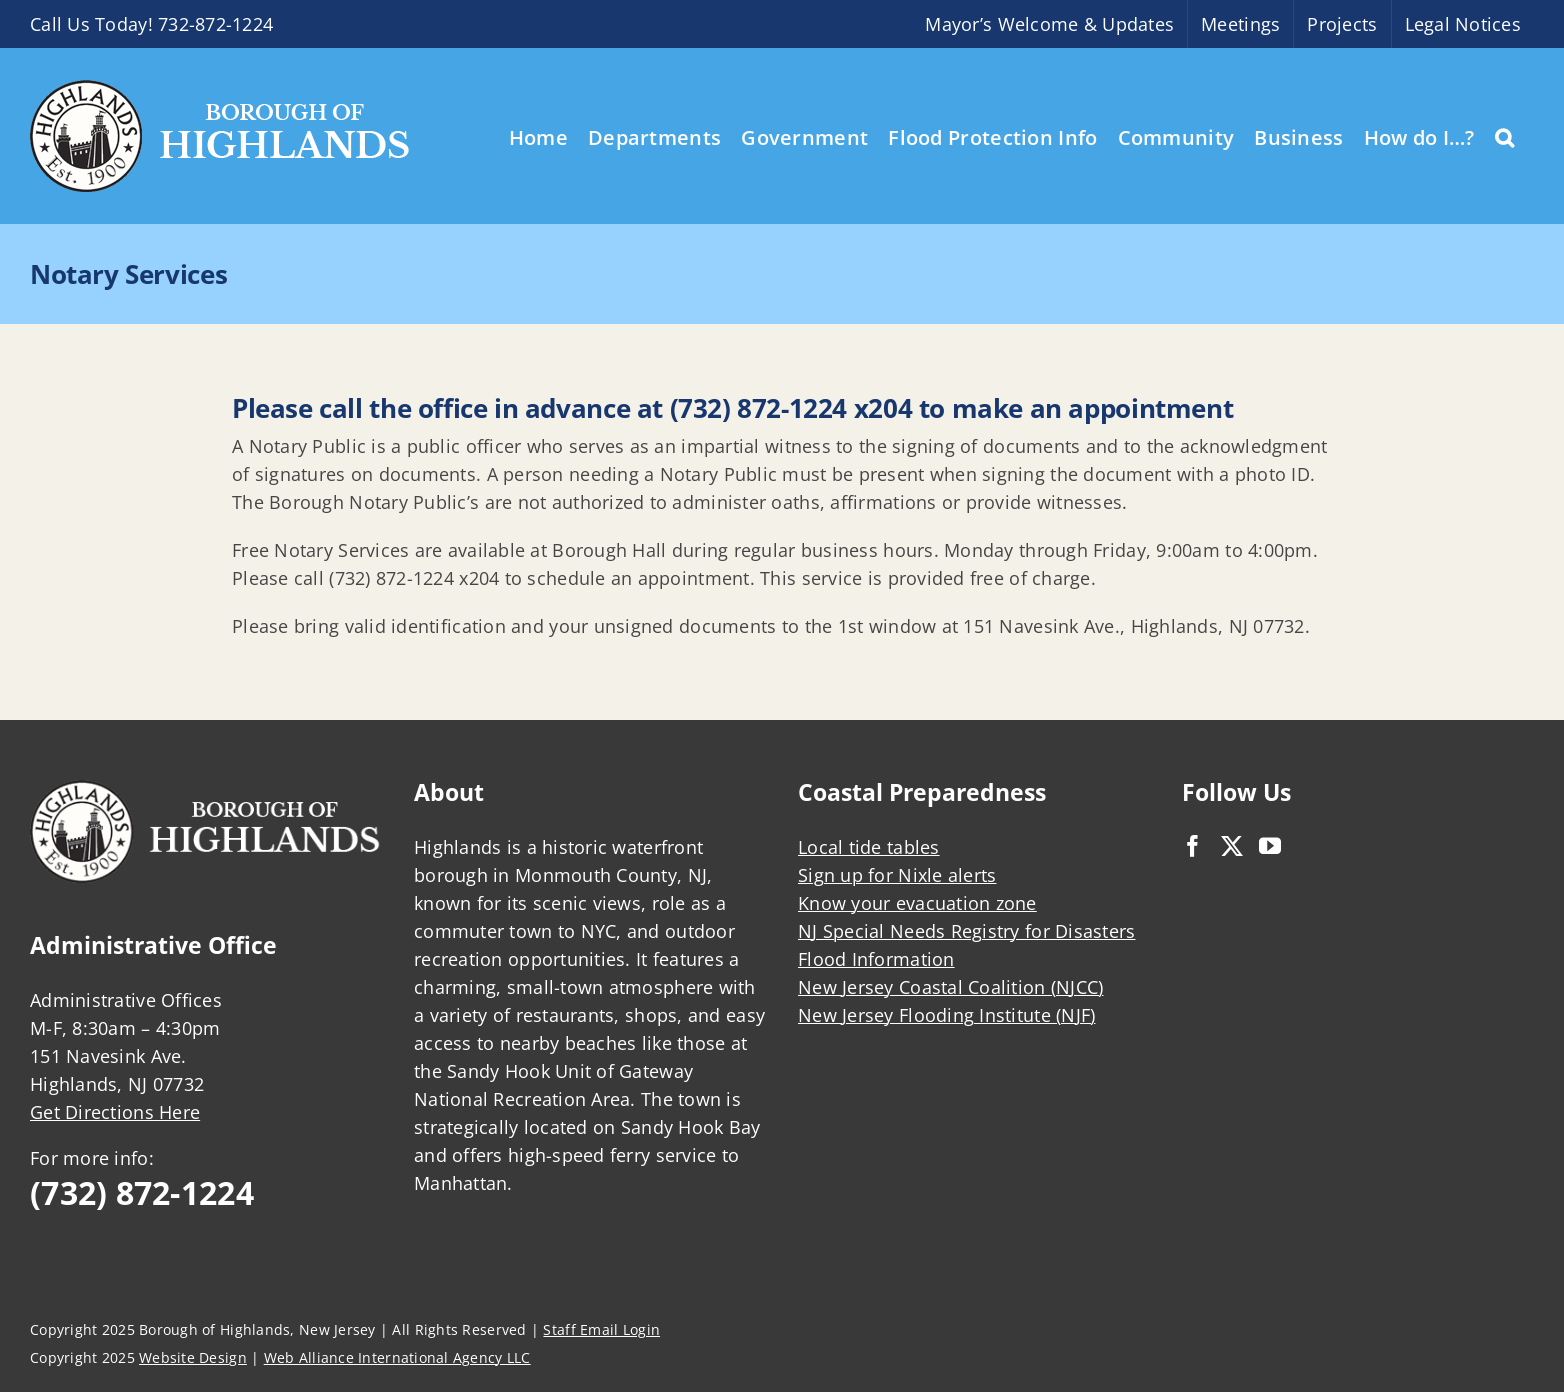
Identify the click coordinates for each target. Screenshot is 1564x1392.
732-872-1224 (215, 24)
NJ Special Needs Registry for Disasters (967, 931)
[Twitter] (1232, 846)
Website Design (193, 1357)
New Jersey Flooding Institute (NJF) (946, 1015)
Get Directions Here (115, 1112)
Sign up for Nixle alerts (897, 875)
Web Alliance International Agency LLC (397, 1357)
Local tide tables (869, 847)
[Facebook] (1193, 846)
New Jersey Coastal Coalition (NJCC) (950, 987)
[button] (1504, 136)
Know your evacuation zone (917, 903)
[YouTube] (1270, 846)
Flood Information (876, 959)
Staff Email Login (601, 1329)
